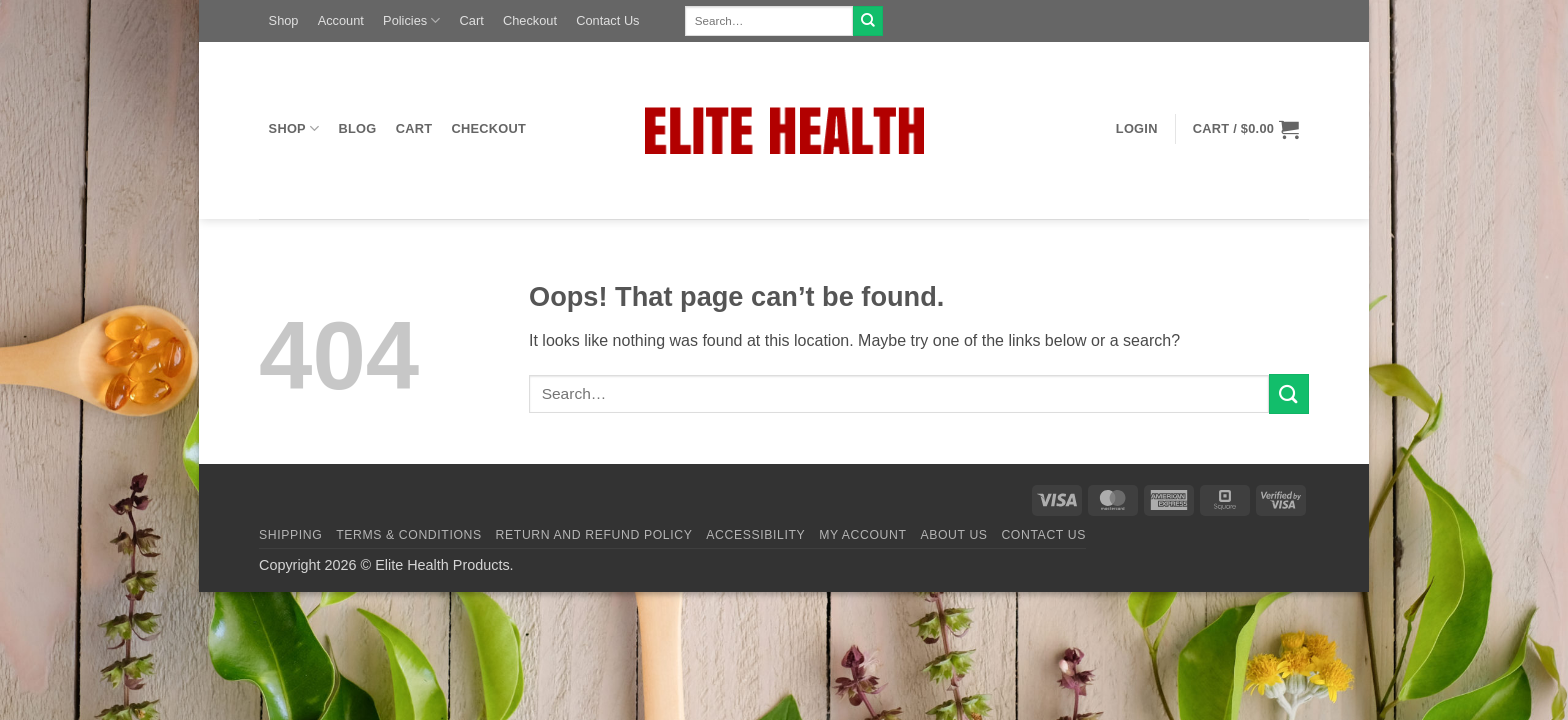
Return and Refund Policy (594, 535)
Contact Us (607, 20)
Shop (284, 20)
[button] (1136, 129)
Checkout (530, 20)
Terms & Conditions (409, 535)
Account (341, 20)
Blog (358, 128)
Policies (411, 20)
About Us (953, 535)
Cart (472, 20)
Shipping (290, 535)
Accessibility (755, 535)
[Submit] (868, 21)
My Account (862, 535)
